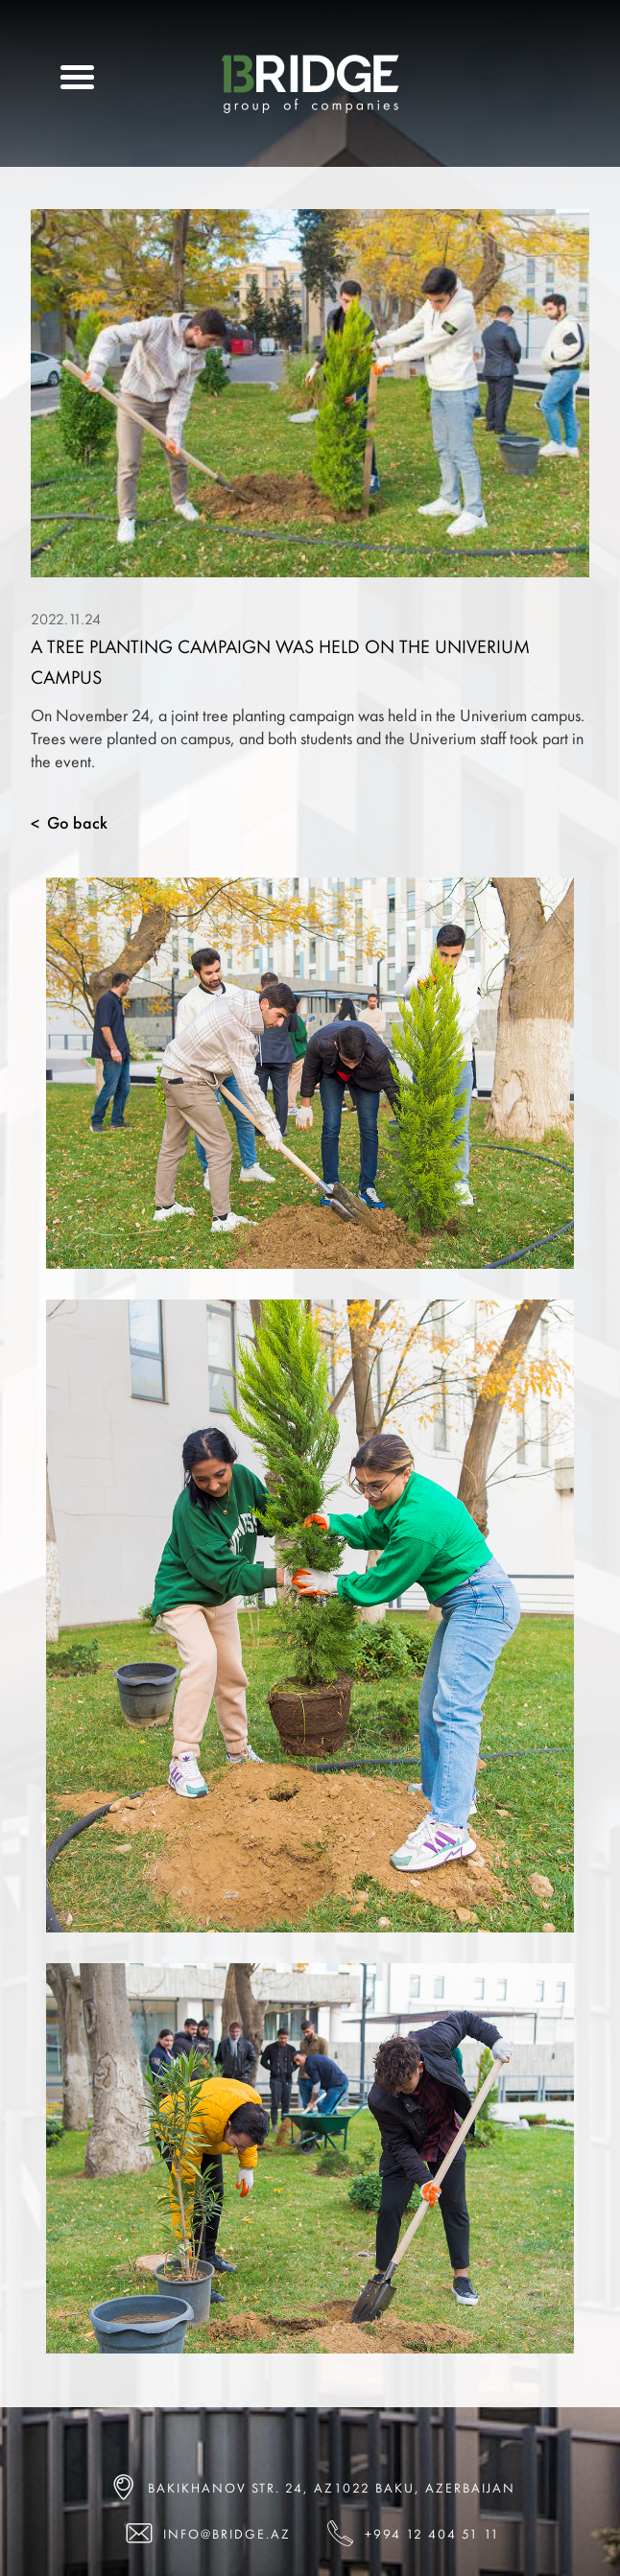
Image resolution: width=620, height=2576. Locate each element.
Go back (69, 822)
